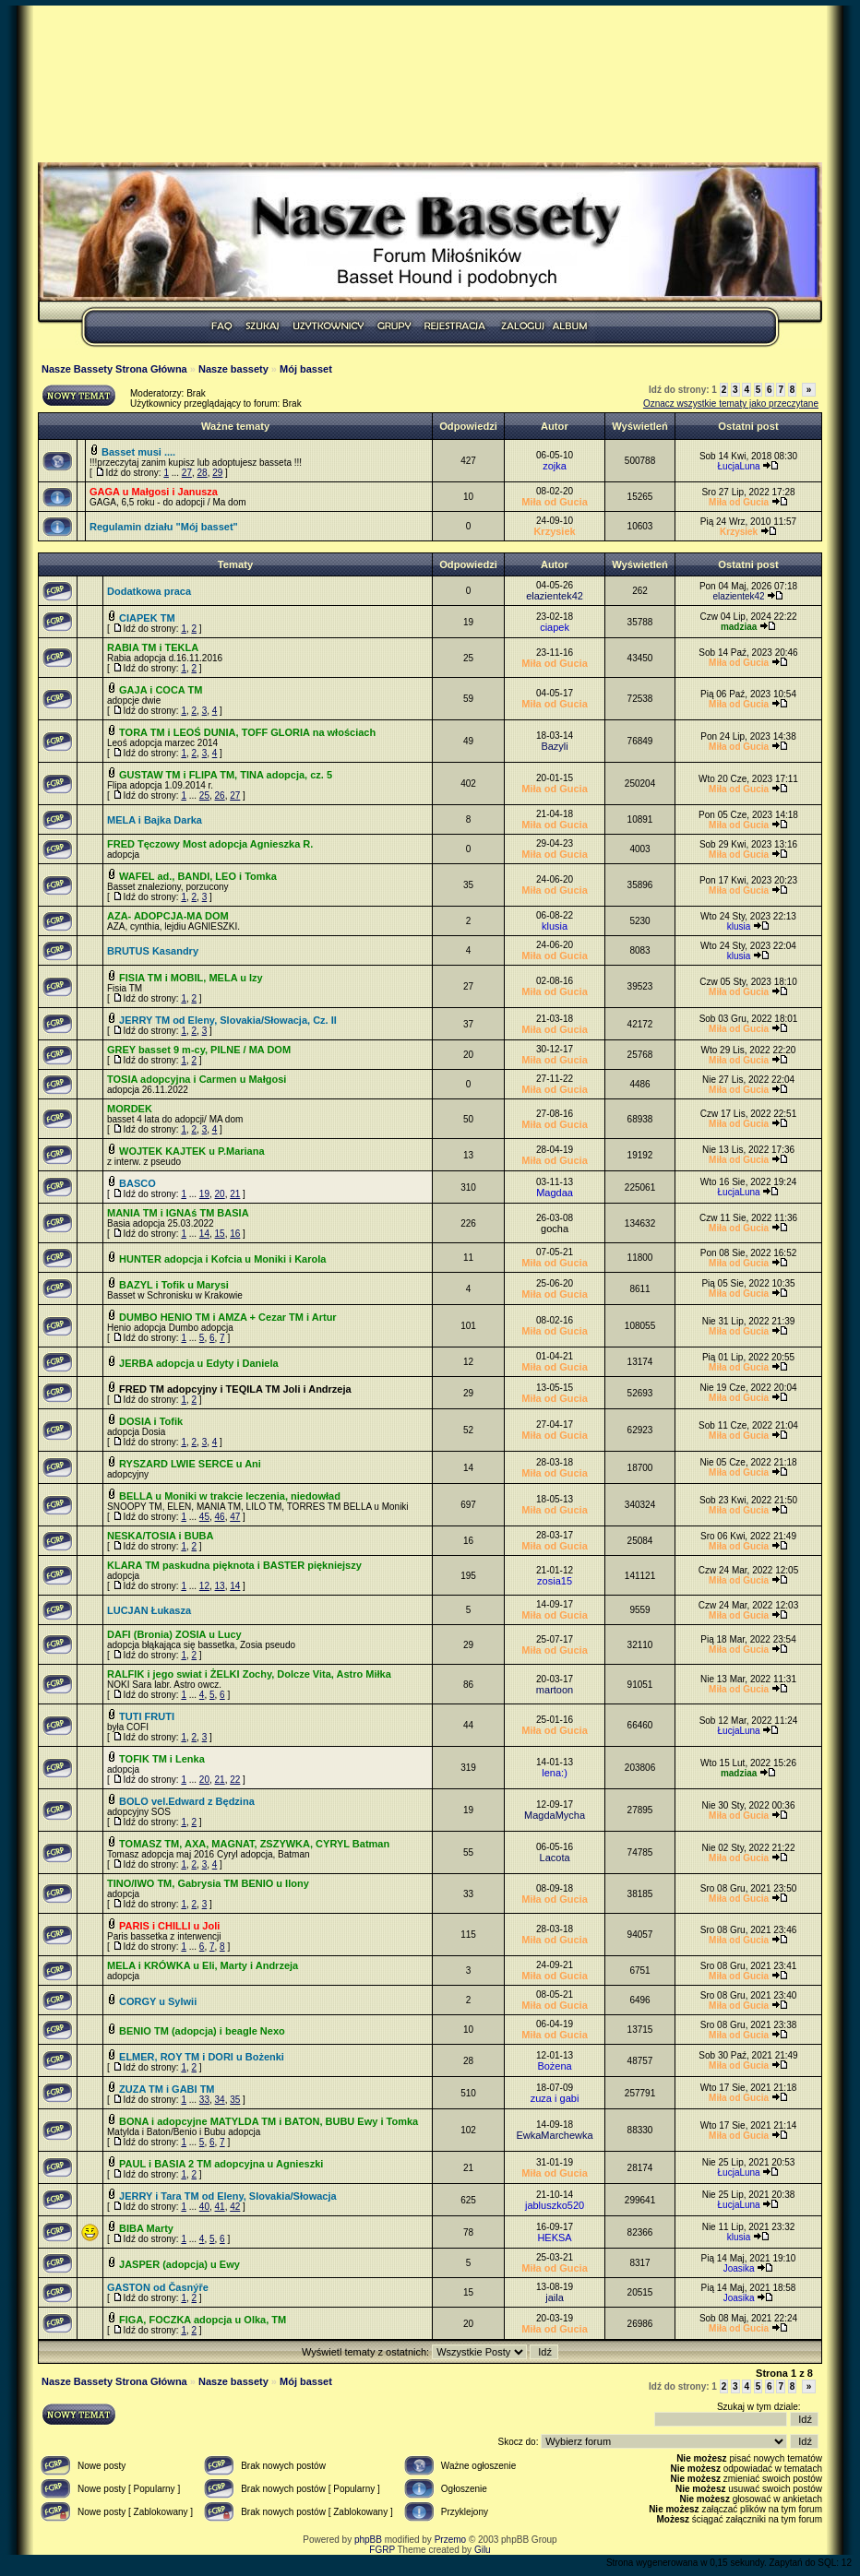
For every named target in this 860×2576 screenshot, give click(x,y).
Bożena (554, 2065)
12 (204, 1586)
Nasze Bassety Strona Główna (114, 368)
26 (220, 795)
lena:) (554, 1772)
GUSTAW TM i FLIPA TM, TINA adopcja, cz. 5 (225, 774)
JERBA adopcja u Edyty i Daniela (199, 1363)
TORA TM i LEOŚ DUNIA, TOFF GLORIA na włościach (247, 732)
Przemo (450, 2539)
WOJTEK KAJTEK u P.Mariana (192, 1151)
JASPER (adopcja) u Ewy (179, 2264)
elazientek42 (554, 595)
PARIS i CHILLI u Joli (169, 1925)
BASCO (137, 1183)
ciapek (554, 627)
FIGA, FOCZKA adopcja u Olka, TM (202, 2319)
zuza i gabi (555, 2098)
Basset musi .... (138, 451)
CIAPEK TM (147, 617)
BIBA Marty (146, 2228)
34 (220, 2100)
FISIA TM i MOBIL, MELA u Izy (191, 977)
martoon (554, 1689)
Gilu (482, 2550)
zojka (555, 465)
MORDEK (129, 1108)
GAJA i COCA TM (160, 689)
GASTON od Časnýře (158, 2287)
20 (220, 1194)
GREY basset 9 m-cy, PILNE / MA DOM (199, 1049)
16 (235, 1234)
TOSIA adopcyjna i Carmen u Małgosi (196, 1079)
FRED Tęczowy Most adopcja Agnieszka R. (210, 843)
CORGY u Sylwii (158, 2001)
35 (235, 2100)
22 (235, 1780)
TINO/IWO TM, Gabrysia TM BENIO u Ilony (208, 1883)
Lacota (555, 1857)
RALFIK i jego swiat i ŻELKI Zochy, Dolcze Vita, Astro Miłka (249, 1674)
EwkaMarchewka (554, 2135)
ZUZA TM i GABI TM (166, 2089)
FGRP (382, 2550)
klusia (554, 926)
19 (204, 1194)
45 (204, 1517)
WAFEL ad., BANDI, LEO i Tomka (198, 876)
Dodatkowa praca (149, 591)
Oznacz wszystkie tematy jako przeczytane (730, 403)
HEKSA (554, 2237)
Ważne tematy (235, 426)
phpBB (368, 2539)
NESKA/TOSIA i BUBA (160, 1535)
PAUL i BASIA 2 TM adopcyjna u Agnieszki (221, 2163)
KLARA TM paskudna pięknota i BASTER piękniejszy (234, 1565)
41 (220, 2207)
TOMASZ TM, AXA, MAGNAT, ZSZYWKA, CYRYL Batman (254, 1843)
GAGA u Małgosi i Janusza (154, 491)
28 (202, 473)
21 (235, 1194)
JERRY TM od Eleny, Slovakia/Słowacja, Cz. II (228, 1020)
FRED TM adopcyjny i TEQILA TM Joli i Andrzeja (235, 1389)
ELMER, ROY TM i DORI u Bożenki (201, 2056)
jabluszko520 (554, 2205)
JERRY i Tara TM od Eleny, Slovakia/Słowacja (228, 2196)
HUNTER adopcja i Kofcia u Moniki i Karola (222, 1258)
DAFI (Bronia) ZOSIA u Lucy (174, 1634)
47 (235, 1517)
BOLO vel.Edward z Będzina (187, 1801)
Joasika (739, 2268)
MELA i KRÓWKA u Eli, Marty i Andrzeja (202, 1965)
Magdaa (554, 1192)
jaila (554, 2297)
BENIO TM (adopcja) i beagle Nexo (202, 2030)
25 (204, 795)
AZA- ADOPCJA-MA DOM (168, 915)
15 (220, 1234)
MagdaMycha (554, 1815)
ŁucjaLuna (739, 466)
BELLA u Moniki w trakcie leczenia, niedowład (229, 1496)
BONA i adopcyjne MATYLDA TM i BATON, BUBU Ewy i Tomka (268, 2121)
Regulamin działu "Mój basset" (164, 526)
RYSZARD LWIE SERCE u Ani (190, 1463)
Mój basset (306, 368)
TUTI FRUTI (146, 1716)
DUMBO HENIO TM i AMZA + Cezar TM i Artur (228, 1317)
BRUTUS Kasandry (152, 950)
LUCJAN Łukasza (149, 1610)
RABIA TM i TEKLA (152, 647)
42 (235, 2207)
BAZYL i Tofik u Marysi (174, 1284)
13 (220, 1586)
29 (217, 473)
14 (204, 1234)
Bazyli (554, 746)
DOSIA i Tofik (151, 1421)
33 (204, 2100)
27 (187, 473)
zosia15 (554, 1580)
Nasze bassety (233, 368)
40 (204, 2207)
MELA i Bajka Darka (154, 819)
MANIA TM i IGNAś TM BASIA (178, 1212)
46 (220, 1517)
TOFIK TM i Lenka (162, 1758)
